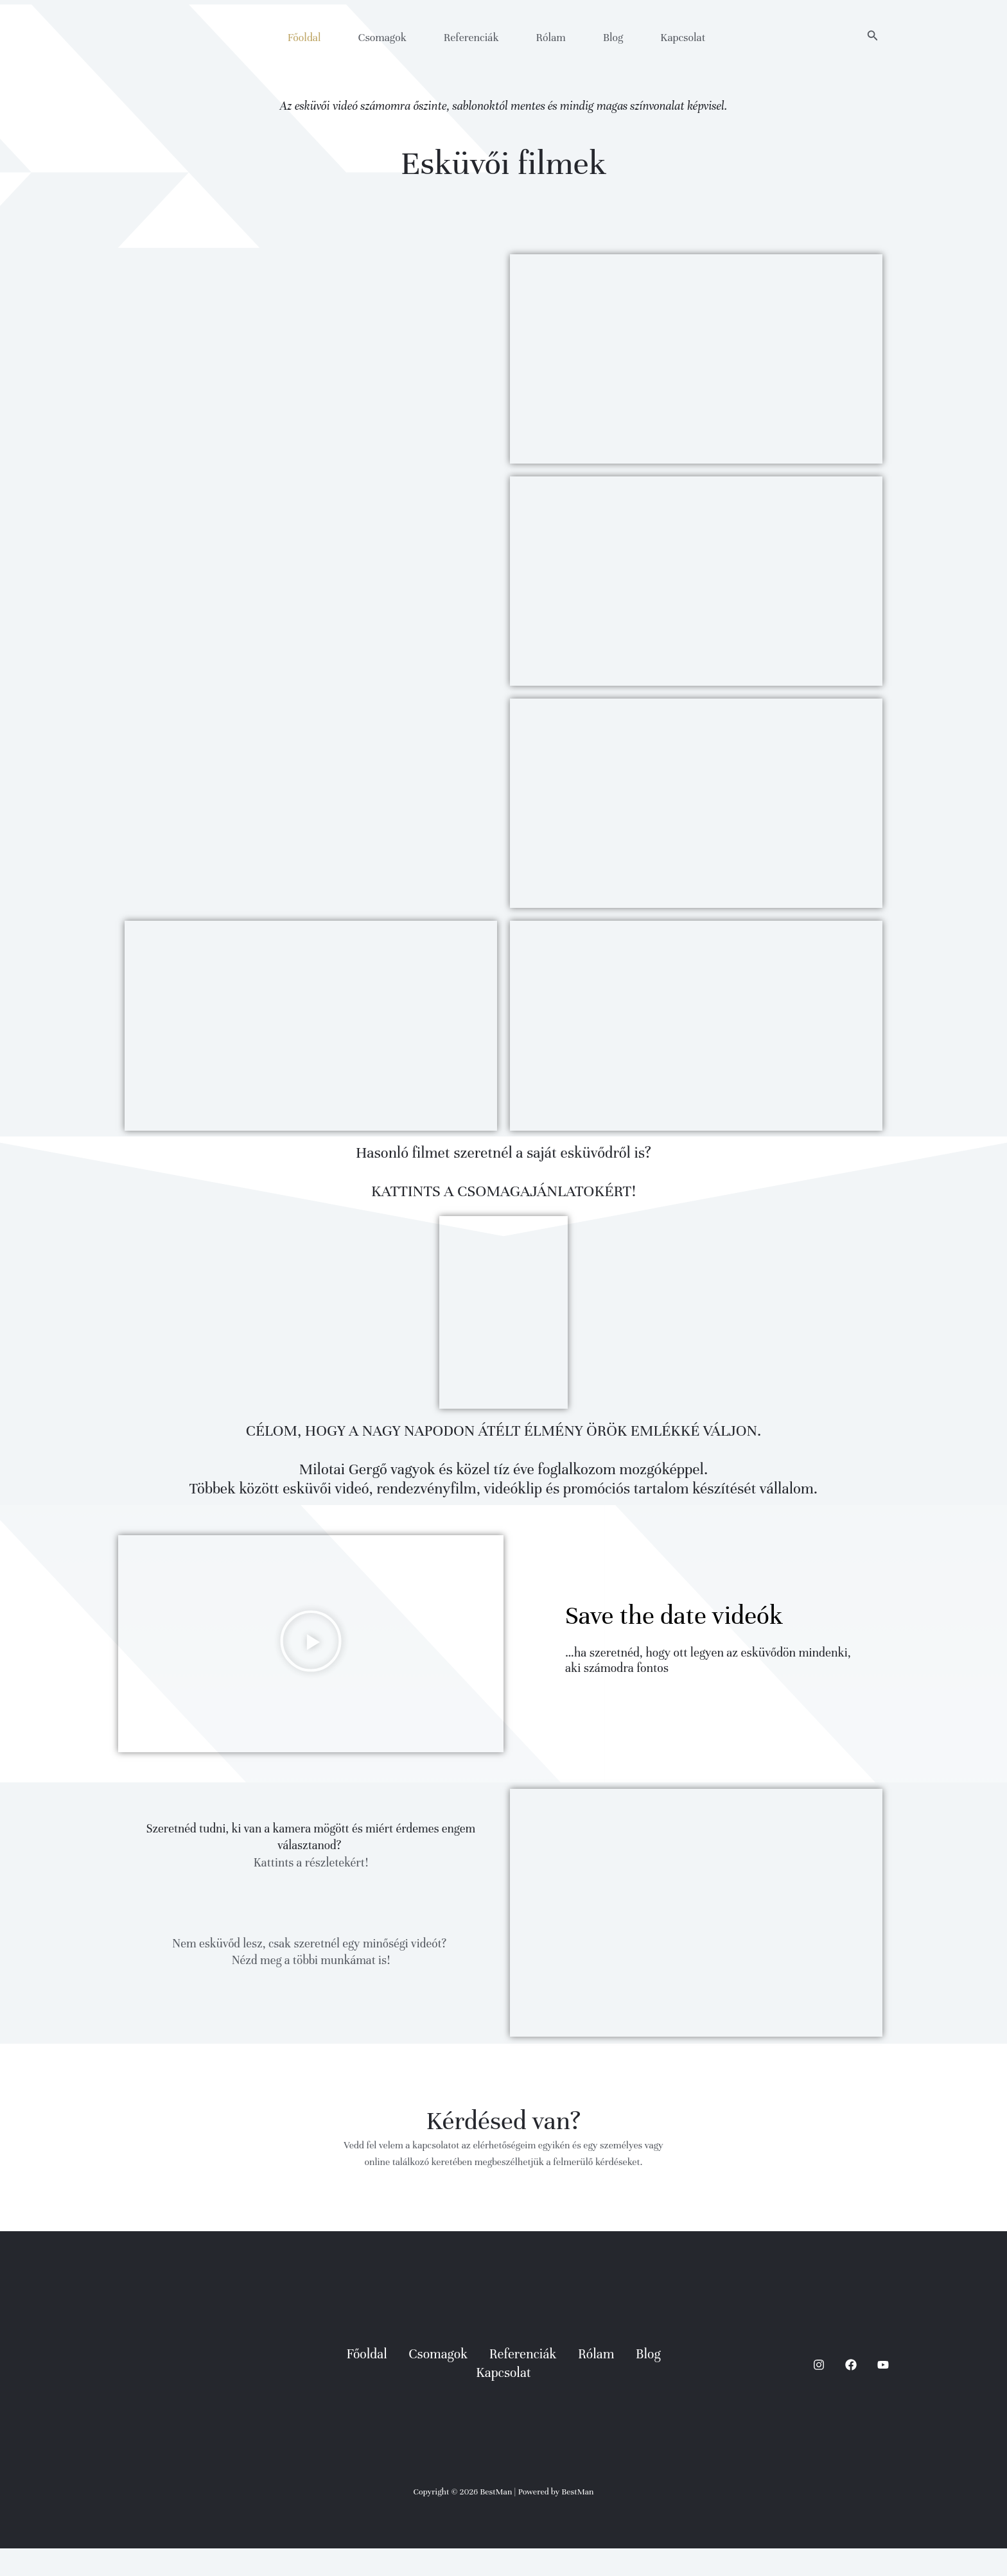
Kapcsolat (682, 37)
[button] (873, 36)
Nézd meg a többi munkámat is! (311, 1988)
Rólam (551, 37)
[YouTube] (883, 2392)
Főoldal (304, 37)
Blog (613, 37)
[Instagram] (819, 2392)
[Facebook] (851, 2392)
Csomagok (382, 37)
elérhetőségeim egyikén (521, 2173)
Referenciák (471, 37)
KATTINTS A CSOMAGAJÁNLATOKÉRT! (503, 1203)
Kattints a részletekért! (311, 1890)
